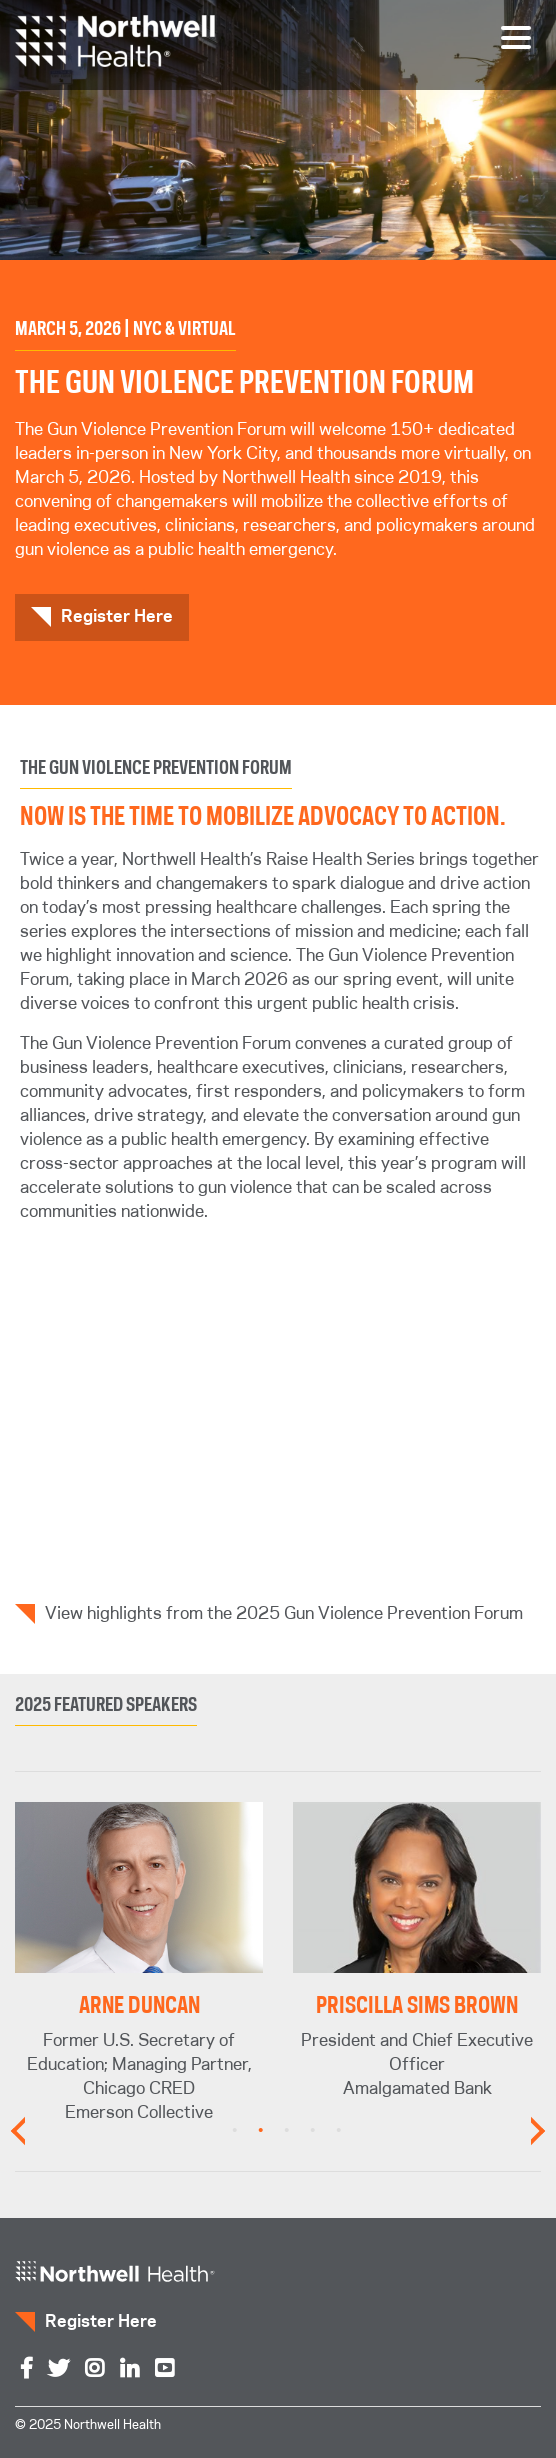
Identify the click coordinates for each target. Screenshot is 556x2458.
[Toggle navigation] (516, 37)
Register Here (117, 617)
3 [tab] (287, 2131)
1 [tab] (235, 2131)
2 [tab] (261, 2131)
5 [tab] (339, 2131)
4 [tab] (313, 2131)
